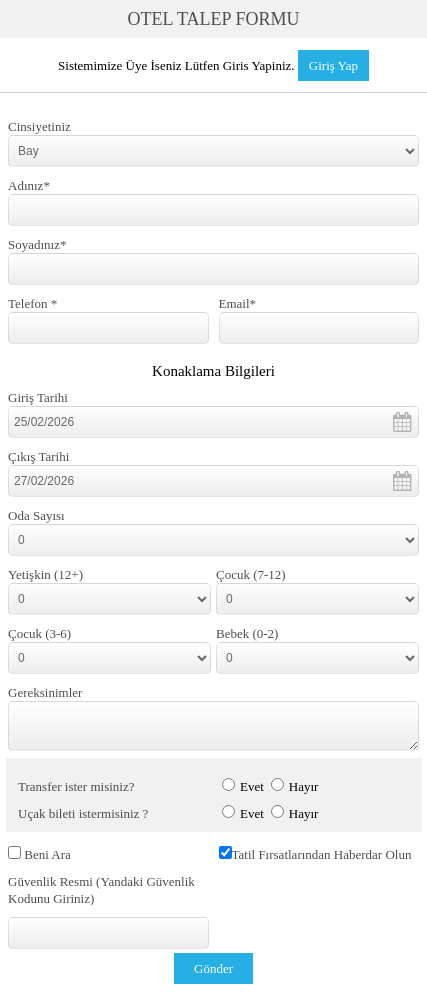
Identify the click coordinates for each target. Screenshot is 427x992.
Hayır (304, 786)
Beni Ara (47, 854)
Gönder (213, 968)
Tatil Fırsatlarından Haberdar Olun (322, 854)
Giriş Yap (333, 65)
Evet (252, 786)
